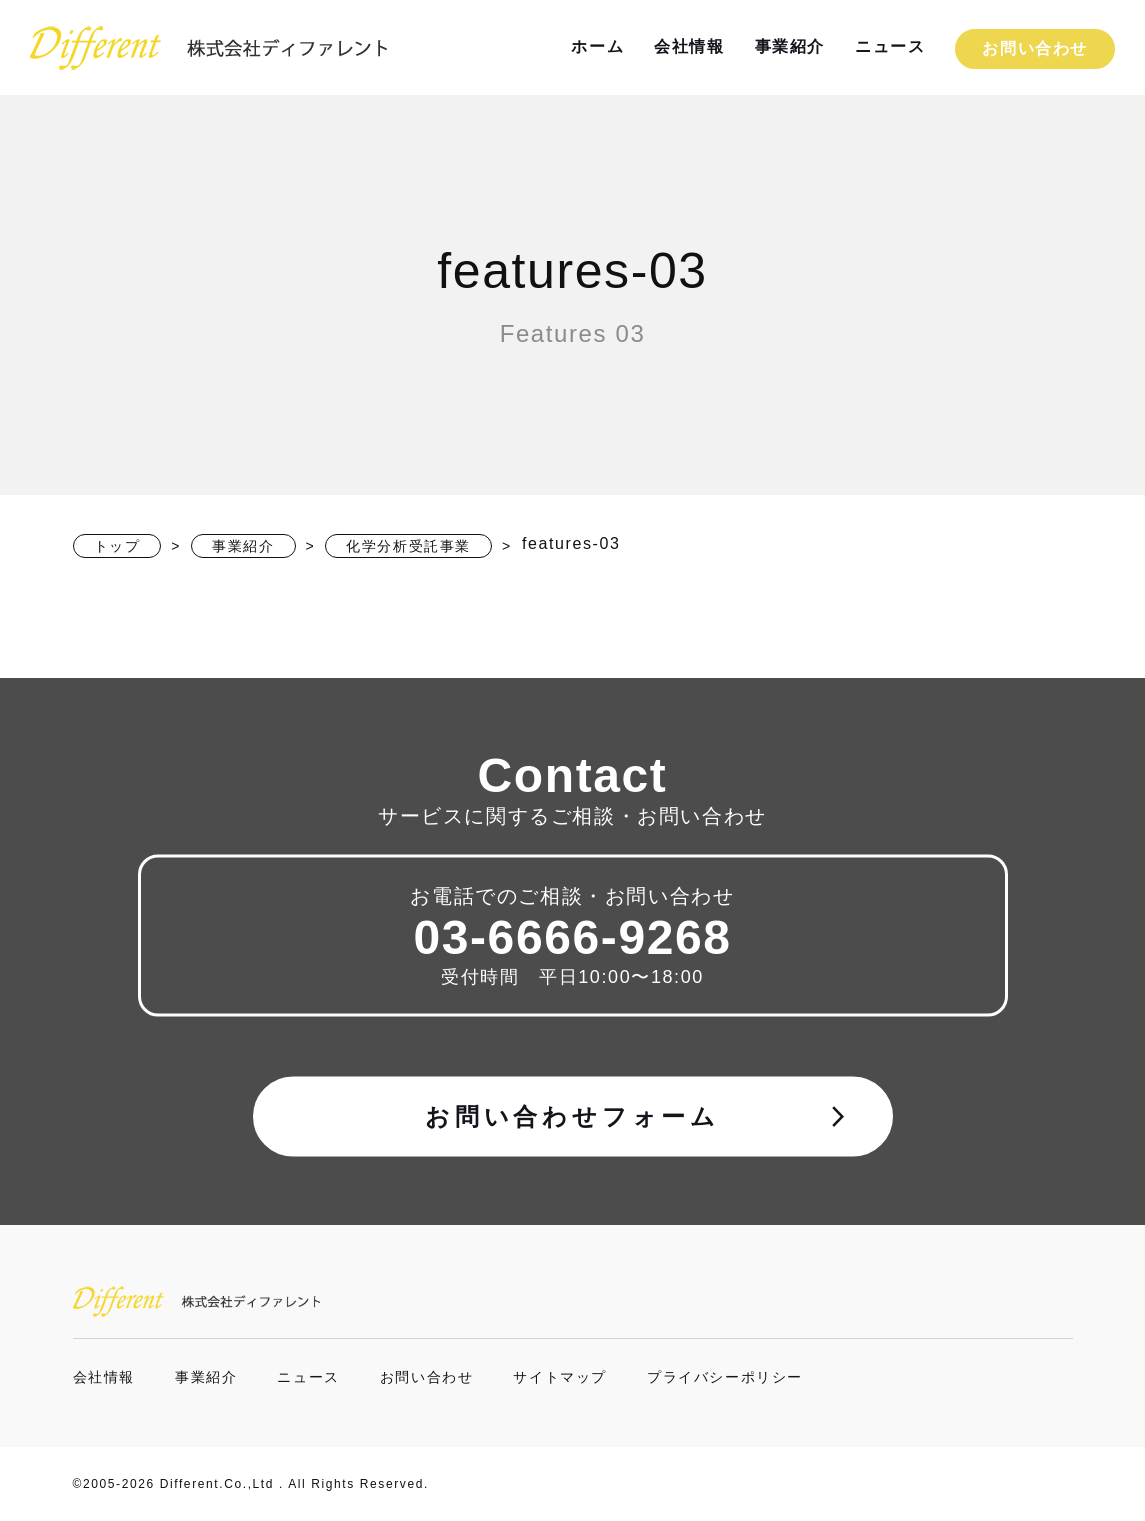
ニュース (890, 46)
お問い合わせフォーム (637, 1116)
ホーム (597, 46)
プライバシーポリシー (725, 1377)
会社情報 (689, 46)
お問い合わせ (1035, 48)
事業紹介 (790, 46)
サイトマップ (560, 1377)
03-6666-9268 (572, 936)
